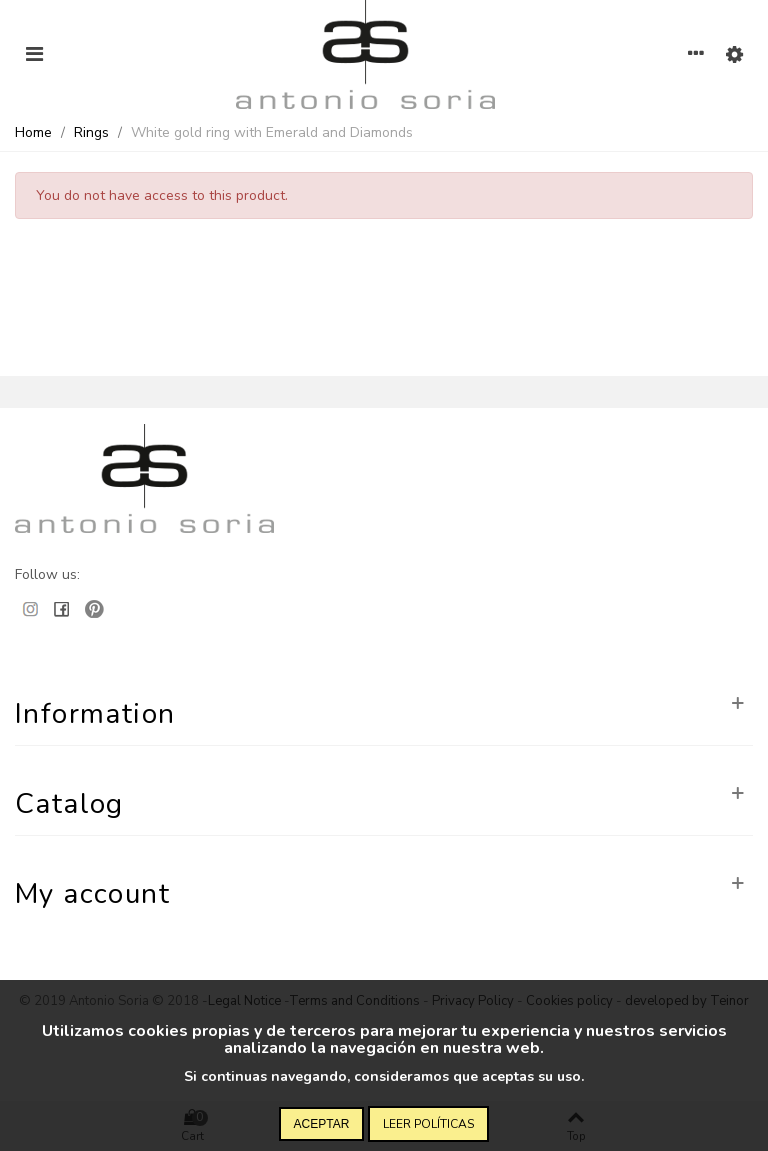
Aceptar (322, 1124)
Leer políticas (428, 1124)
